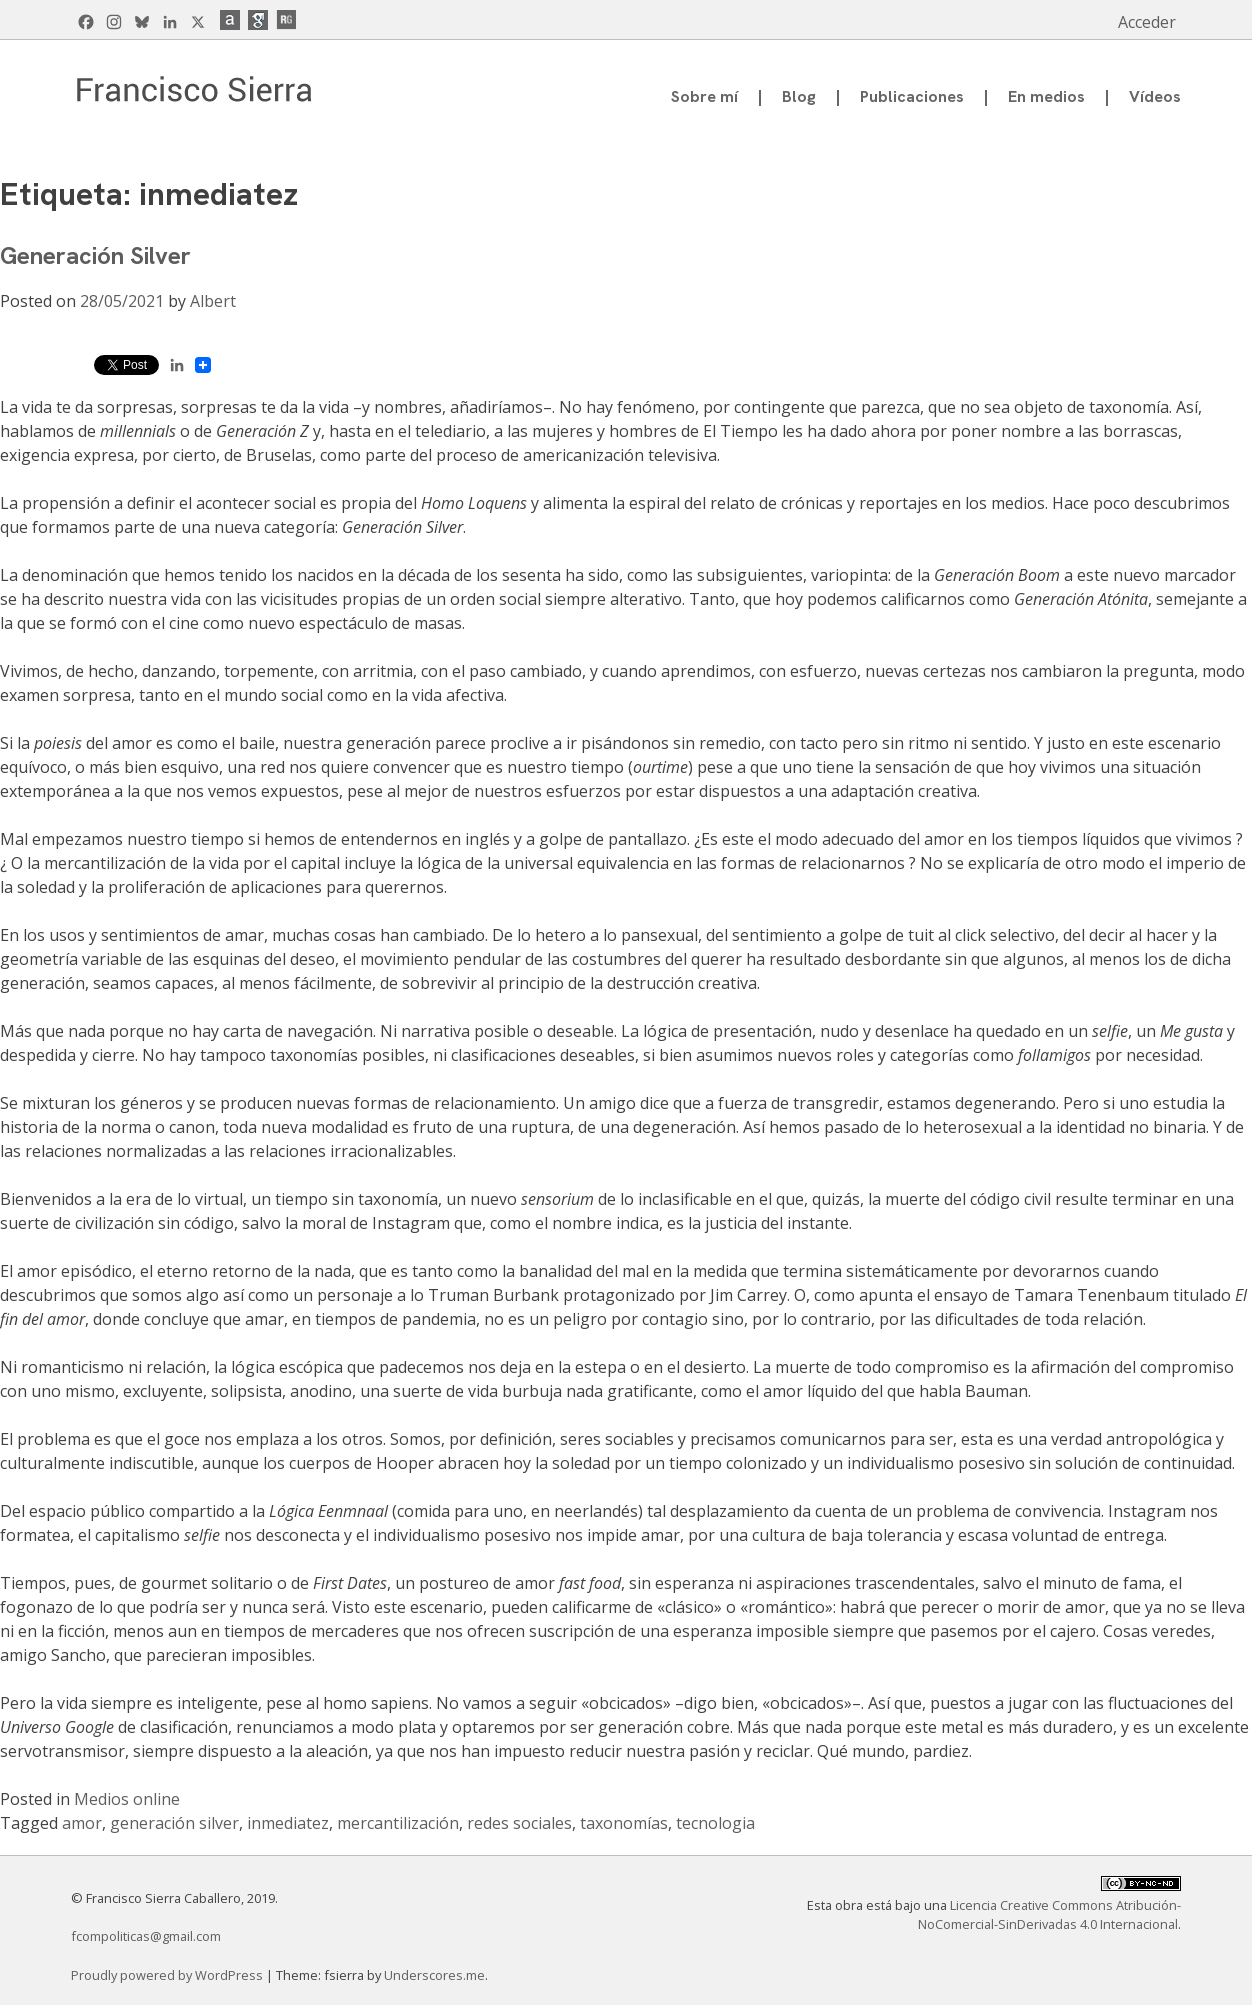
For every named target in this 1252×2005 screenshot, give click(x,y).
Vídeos (1155, 96)
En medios (1046, 96)
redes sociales (519, 1823)
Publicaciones (912, 96)
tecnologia (715, 1823)
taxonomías (624, 1823)
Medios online (127, 1799)
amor (82, 1823)
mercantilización (398, 1823)
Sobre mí (704, 96)
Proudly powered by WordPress (168, 1975)
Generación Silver (95, 255)
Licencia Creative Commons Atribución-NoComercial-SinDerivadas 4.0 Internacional (1049, 1914)
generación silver (174, 1823)
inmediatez (288, 1823)
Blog (799, 96)
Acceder (1147, 22)
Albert (213, 301)
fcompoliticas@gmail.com (146, 1936)
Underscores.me (434, 1975)
